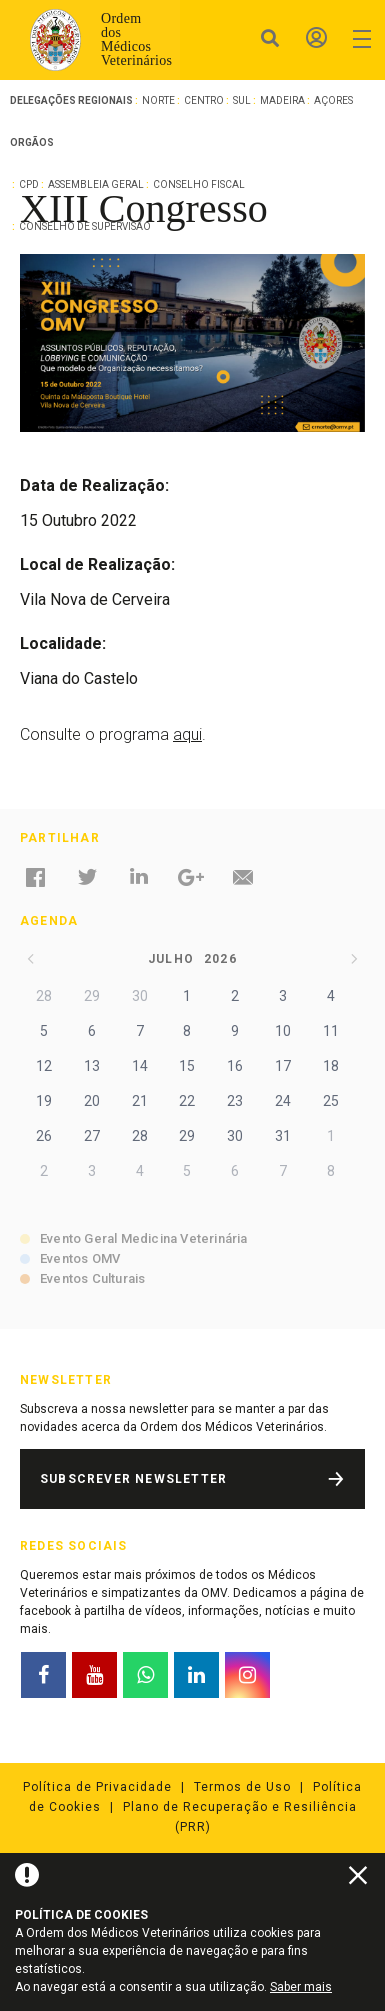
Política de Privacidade (97, 1787)
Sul (242, 100)
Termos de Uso (242, 1787)
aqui (187, 734)
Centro (204, 100)
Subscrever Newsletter (133, 1479)
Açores (333, 100)
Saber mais (301, 1987)
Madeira (282, 100)
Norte (158, 100)
